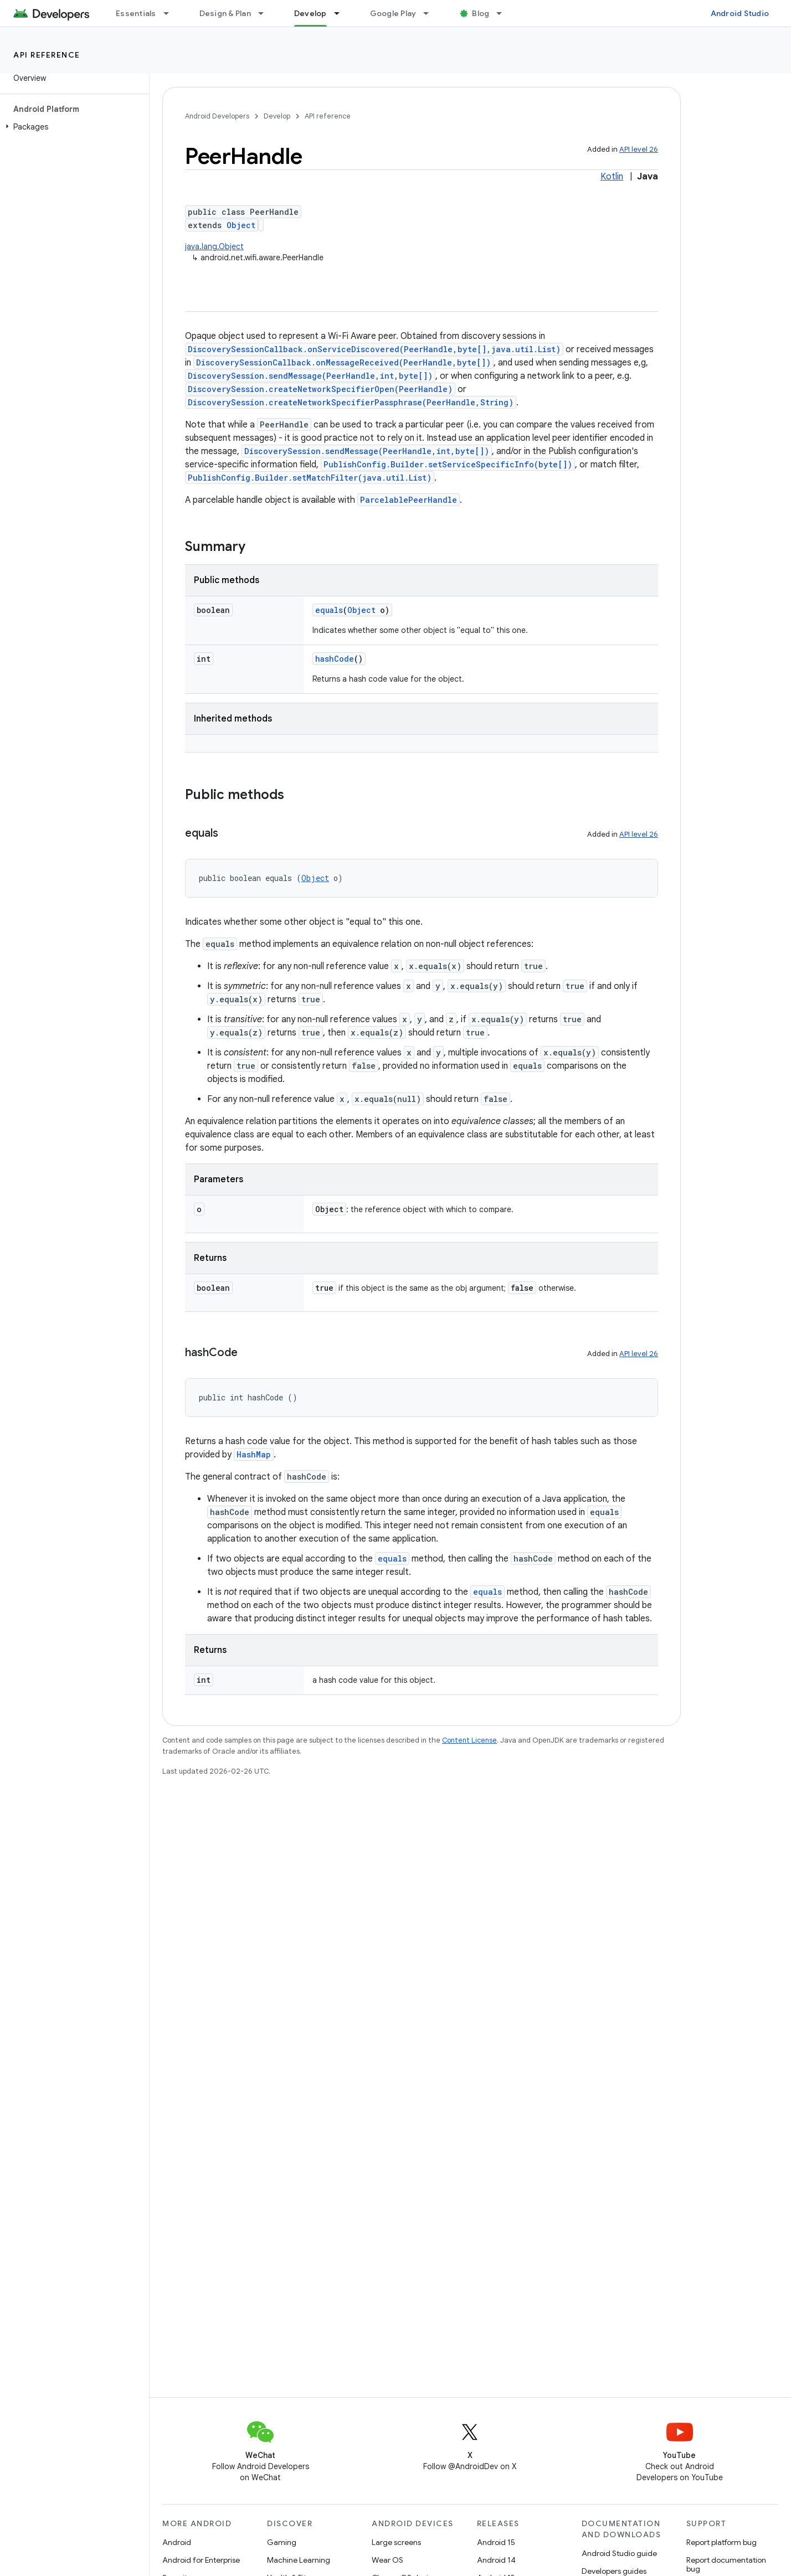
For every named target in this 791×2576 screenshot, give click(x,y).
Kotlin (611, 176)
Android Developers (217, 116)
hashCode (334, 658)
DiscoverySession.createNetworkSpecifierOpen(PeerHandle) (320, 389)
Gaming (281, 2542)
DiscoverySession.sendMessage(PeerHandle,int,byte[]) (310, 375)
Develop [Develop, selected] (310, 13)
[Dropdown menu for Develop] (342, 13)
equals (329, 610)
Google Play (393, 13)
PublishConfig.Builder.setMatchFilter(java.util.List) (310, 477)
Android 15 (496, 2542)
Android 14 (496, 2560)
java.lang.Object (214, 246)
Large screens (396, 2542)
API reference (46, 55)
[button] (72, 127)
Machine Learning (298, 2560)
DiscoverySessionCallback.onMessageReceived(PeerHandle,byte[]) (343, 362)
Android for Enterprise (201, 2560)
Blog (480, 13)
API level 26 (638, 149)
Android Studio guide (619, 2553)
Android (176, 2542)
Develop (277, 116)
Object (241, 225)
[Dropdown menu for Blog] (504, 13)
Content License (469, 1740)
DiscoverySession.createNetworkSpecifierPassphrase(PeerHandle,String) (350, 402)
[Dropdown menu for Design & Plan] (266, 13)
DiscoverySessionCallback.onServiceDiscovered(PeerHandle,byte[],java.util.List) (374, 349)
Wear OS (387, 2560)
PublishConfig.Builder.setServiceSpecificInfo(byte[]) (447, 464)
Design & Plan (225, 13)
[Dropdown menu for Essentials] (171, 13)
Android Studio (740, 13)
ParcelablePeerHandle (408, 499)
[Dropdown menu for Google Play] (431, 13)
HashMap (254, 1454)
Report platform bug (721, 2542)
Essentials (136, 13)
